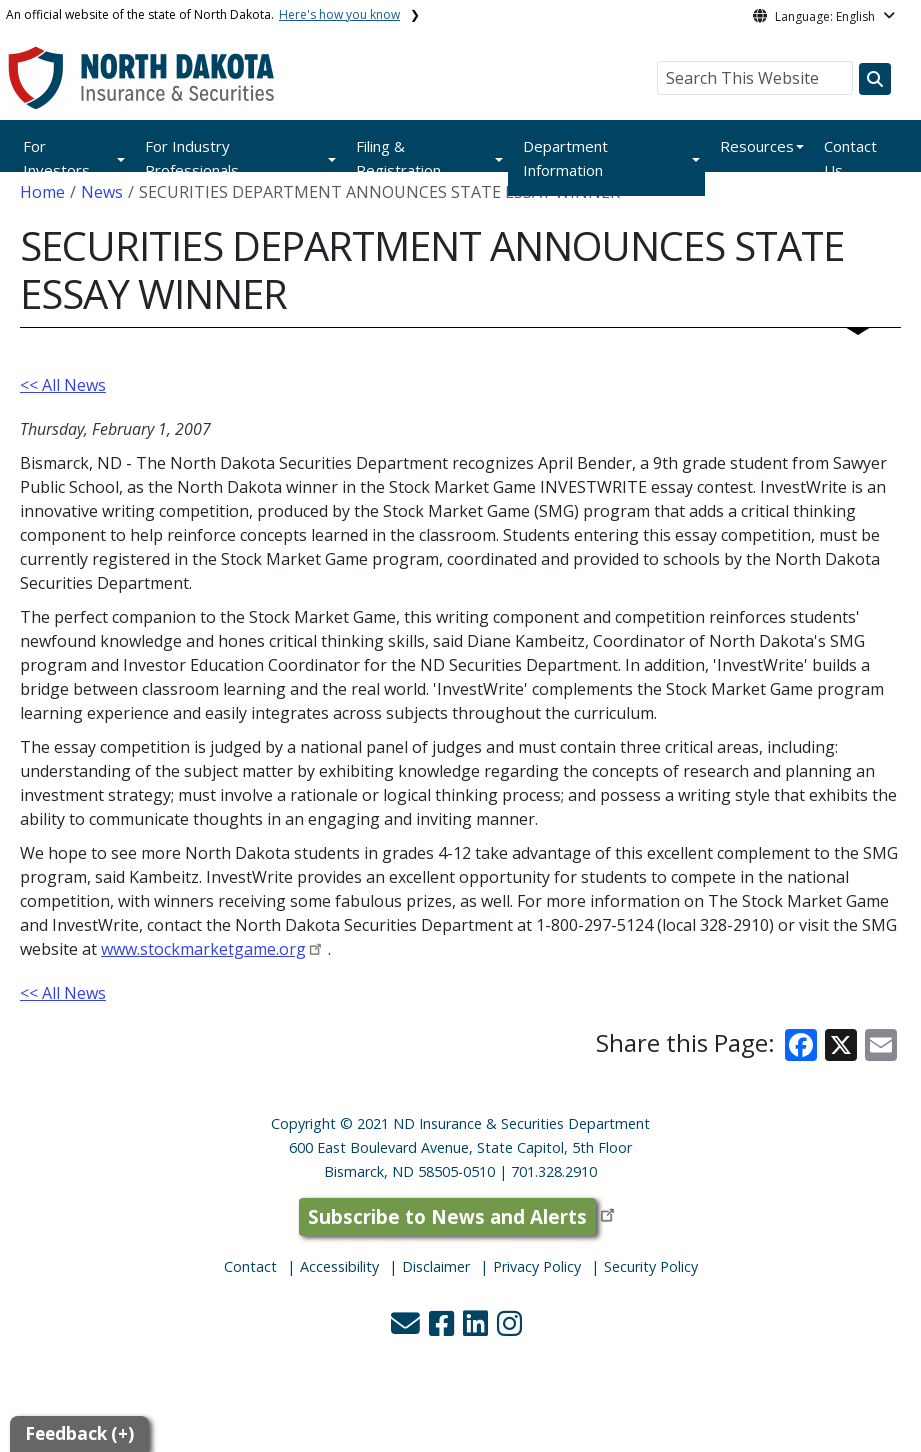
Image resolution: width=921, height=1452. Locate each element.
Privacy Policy (537, 1266)
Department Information (565, 158)
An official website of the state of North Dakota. (203, 14)
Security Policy (651, 1266)
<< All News (63, 385)
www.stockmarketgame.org (203, 949)
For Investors (56, 158)
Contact (250, 1266)
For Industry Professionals (192, 158)
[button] (407, 1328)
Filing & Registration (398, 158)
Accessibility (339, 1266)
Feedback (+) (79, 1433)
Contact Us (850, 158)
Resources (757, 146)
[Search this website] (875, 79)
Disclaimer (436, 1266)
